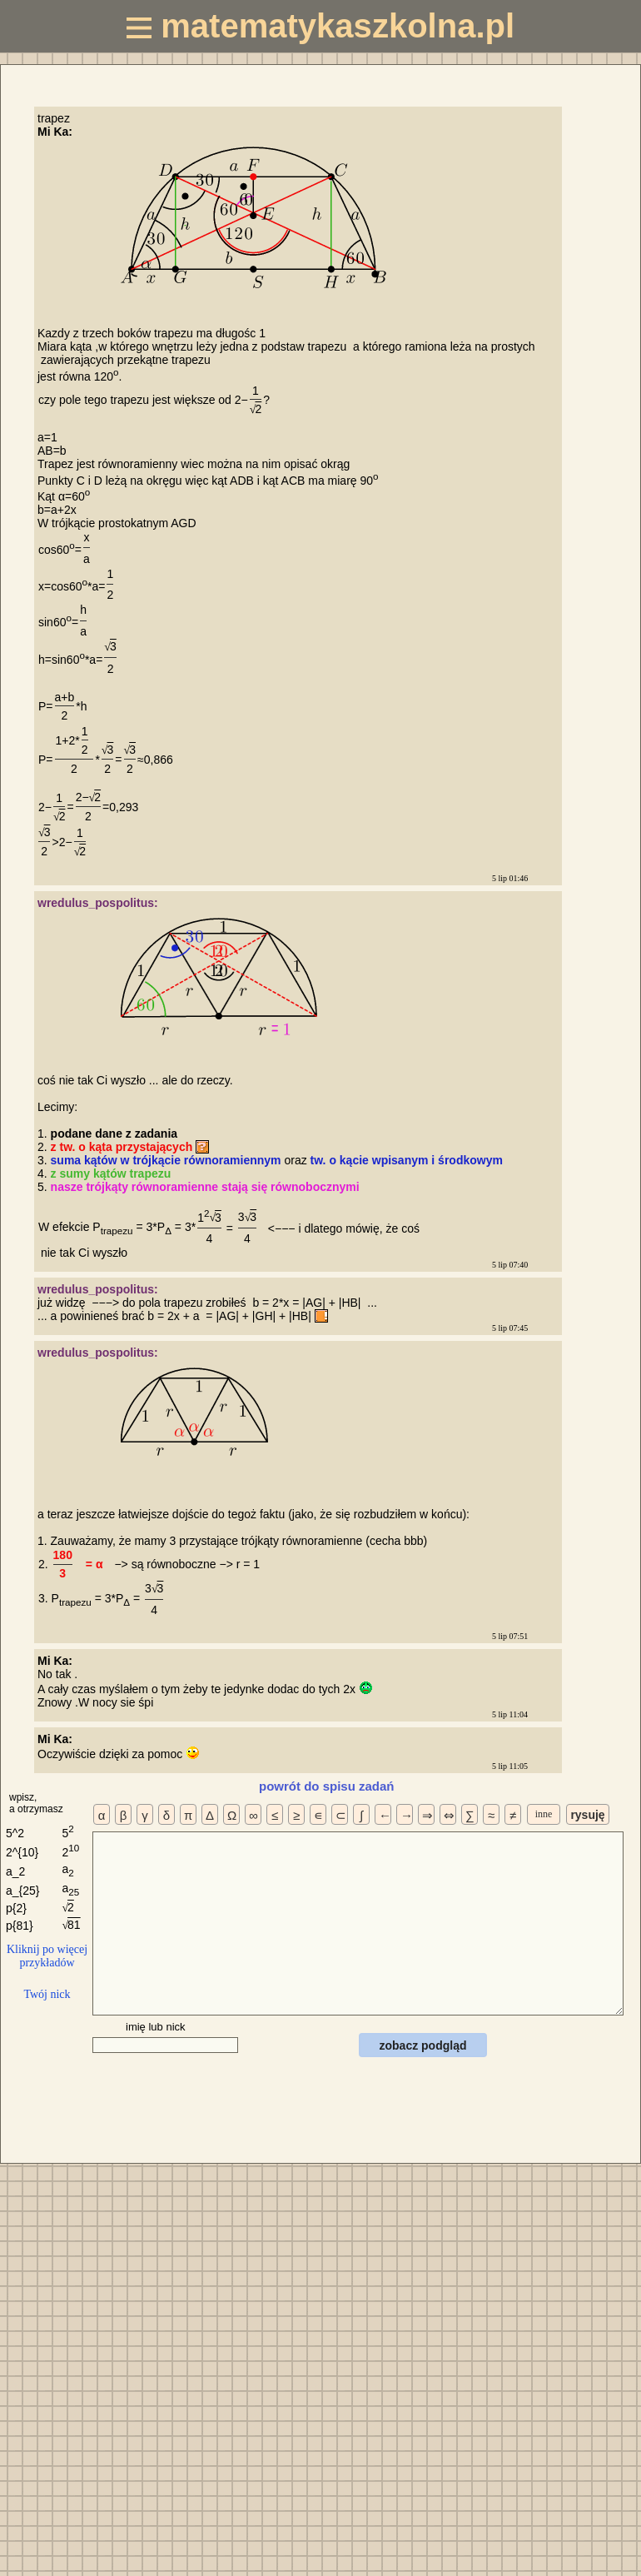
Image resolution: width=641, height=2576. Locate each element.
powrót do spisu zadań (327, 1786)
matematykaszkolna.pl (320, 25)
